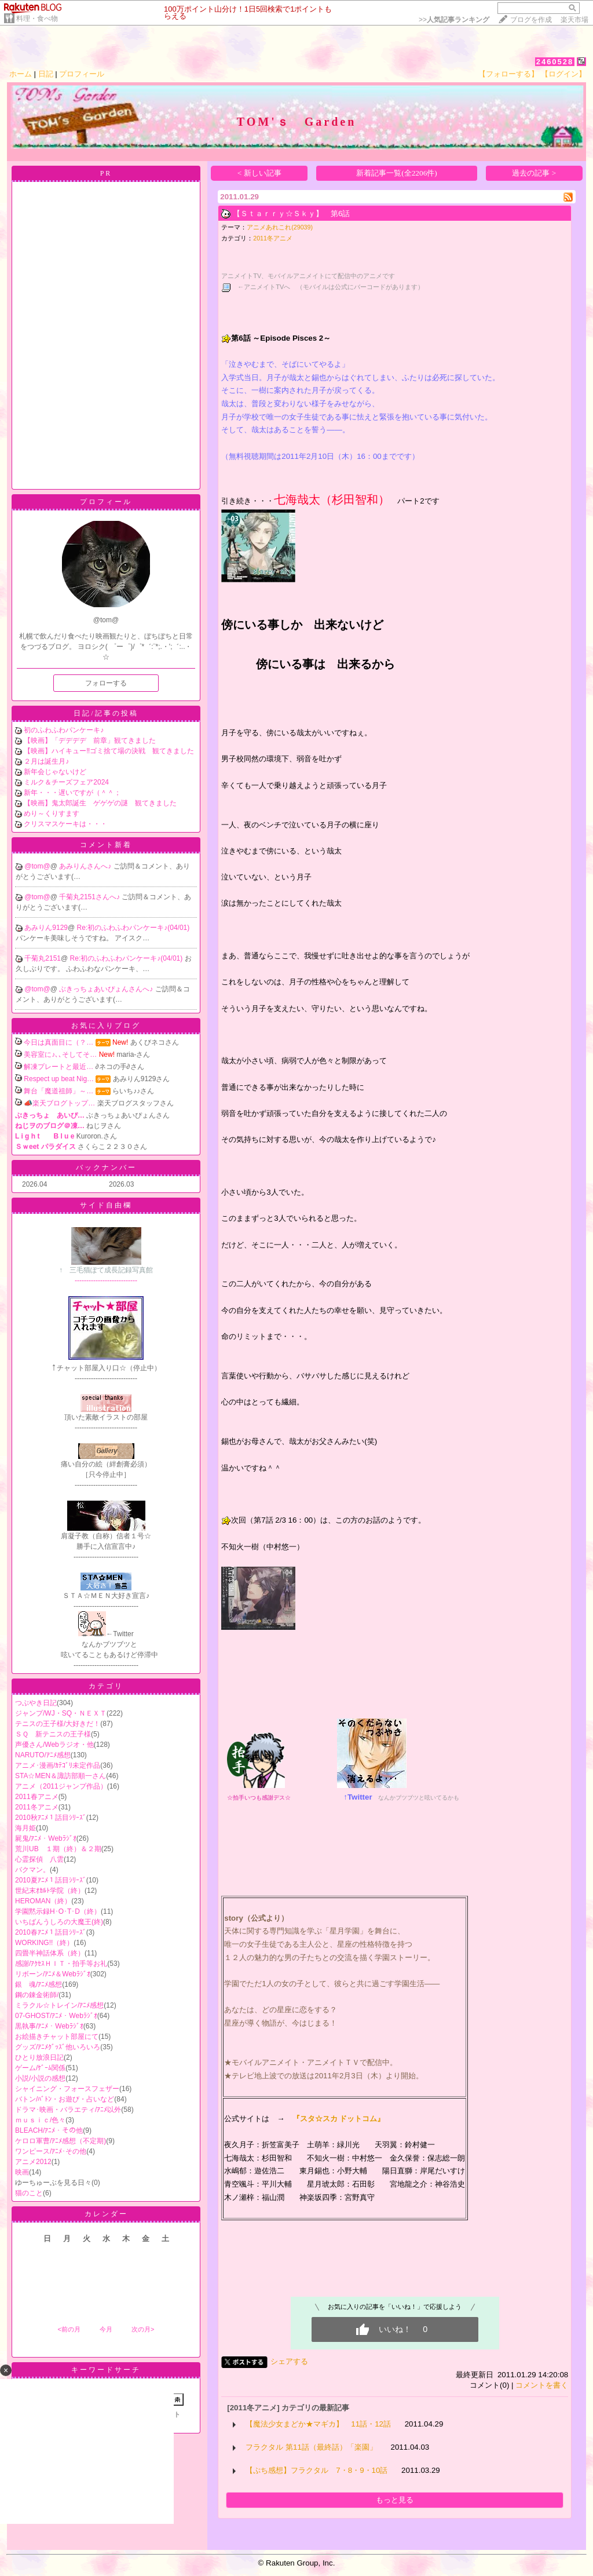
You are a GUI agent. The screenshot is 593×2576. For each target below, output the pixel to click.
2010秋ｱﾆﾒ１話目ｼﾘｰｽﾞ (50, 1818)
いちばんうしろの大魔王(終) (59, 1922)
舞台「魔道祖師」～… (58, 1091)
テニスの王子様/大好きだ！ (57, 1724)
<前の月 (68, 2329)
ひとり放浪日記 (39, 2057)
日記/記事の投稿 (106, 713)
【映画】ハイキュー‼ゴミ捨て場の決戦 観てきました (109, 751)
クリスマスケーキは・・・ (65, 824)
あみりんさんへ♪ (86, 866)
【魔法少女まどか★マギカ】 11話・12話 (318, 2424)
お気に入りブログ (106, 1025)
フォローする (106, 683)
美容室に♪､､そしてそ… (60, 1054)
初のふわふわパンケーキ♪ (64, 730)
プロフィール (81, 74)
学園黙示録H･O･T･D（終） (58, 1911)
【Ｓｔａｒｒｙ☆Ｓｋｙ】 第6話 (291, 213)
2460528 (555, 61)
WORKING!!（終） (44, 1943)
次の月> (142, 2329)
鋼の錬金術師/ (36, 1995)
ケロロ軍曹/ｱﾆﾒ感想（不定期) (60, 2141)
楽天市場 (574, 20)
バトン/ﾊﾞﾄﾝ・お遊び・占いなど (64, 2099)
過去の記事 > (534, 173)
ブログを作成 (531, 20)
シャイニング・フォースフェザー (67, 2089)
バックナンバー (106, 1167)
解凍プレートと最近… (58, 1067)
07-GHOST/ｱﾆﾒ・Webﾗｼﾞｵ (56, 2016)
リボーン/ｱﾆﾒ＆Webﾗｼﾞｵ (52, 1974)
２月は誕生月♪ (46, 761)
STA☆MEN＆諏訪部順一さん (60, 1776)
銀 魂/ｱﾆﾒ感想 (38, 1984)
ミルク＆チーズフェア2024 (66, 782)
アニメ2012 (33, 2162)
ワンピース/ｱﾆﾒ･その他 (50, 2151)
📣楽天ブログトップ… (59, 1103)
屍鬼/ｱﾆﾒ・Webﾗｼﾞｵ (45, 1838)
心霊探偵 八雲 (39, 1859)
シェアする (289, 2361)
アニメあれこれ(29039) (280, 227)
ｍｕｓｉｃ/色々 (40, 2120)
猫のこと (29, 2193)
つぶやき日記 (36, 1703)
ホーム (20, 74)
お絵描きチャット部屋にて (56, 2037)
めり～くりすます (51, 813)
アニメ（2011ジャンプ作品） (61, 1786)
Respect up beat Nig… (59, 1079)
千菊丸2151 (42, 958)
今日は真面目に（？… (58, 1042)
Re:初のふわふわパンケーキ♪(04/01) (133, 928)
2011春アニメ (36, 1797)
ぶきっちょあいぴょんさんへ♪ (107, 989)
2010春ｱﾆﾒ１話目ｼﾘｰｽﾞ (50, 1932)
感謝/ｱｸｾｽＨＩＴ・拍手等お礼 (61, 1964)
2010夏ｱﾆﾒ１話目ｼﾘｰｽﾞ (50, 1880)
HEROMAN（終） (43, 1901)
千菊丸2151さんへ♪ (90, 897)
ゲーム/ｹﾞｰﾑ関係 (40, 2068)
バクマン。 (32, 1870)
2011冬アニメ (36, 1807)
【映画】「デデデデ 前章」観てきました (90, 740)
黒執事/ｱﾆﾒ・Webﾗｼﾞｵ (49, 2026)
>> (454, 20)
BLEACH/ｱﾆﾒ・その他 (49, 2130)
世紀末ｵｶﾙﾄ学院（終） (50, 1891)
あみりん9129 (46, 928)
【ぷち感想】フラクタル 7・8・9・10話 (316, 2470)
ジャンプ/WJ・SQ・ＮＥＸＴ (61, 1713)
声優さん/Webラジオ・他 (54, 1745)
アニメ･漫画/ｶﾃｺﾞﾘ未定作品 (57, 1765)
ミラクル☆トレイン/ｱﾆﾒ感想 (59, 2005)
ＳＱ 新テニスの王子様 (53, 1734)
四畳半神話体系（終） (50, 1953)
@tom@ (37, 866)
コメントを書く (541, 2385)
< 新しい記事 (259, 173)
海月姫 (25, 1828)
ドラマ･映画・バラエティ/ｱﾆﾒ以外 (68, 2110)
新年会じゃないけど (55, 772)
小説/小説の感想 (40, 2078)
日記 (45, 74)
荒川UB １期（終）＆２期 (58, 1849)
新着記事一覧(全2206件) (396, 173)
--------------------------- (106, 1271)
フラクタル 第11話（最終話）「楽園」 (311, 2447)
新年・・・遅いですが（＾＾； (72, 793)
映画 (22, 2172)
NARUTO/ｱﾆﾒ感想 (43, 1755)
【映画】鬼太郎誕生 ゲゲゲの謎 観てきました (100, 803)
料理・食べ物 (37, 18)
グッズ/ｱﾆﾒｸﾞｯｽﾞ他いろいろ (57, 2047)
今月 (106, 2329)
